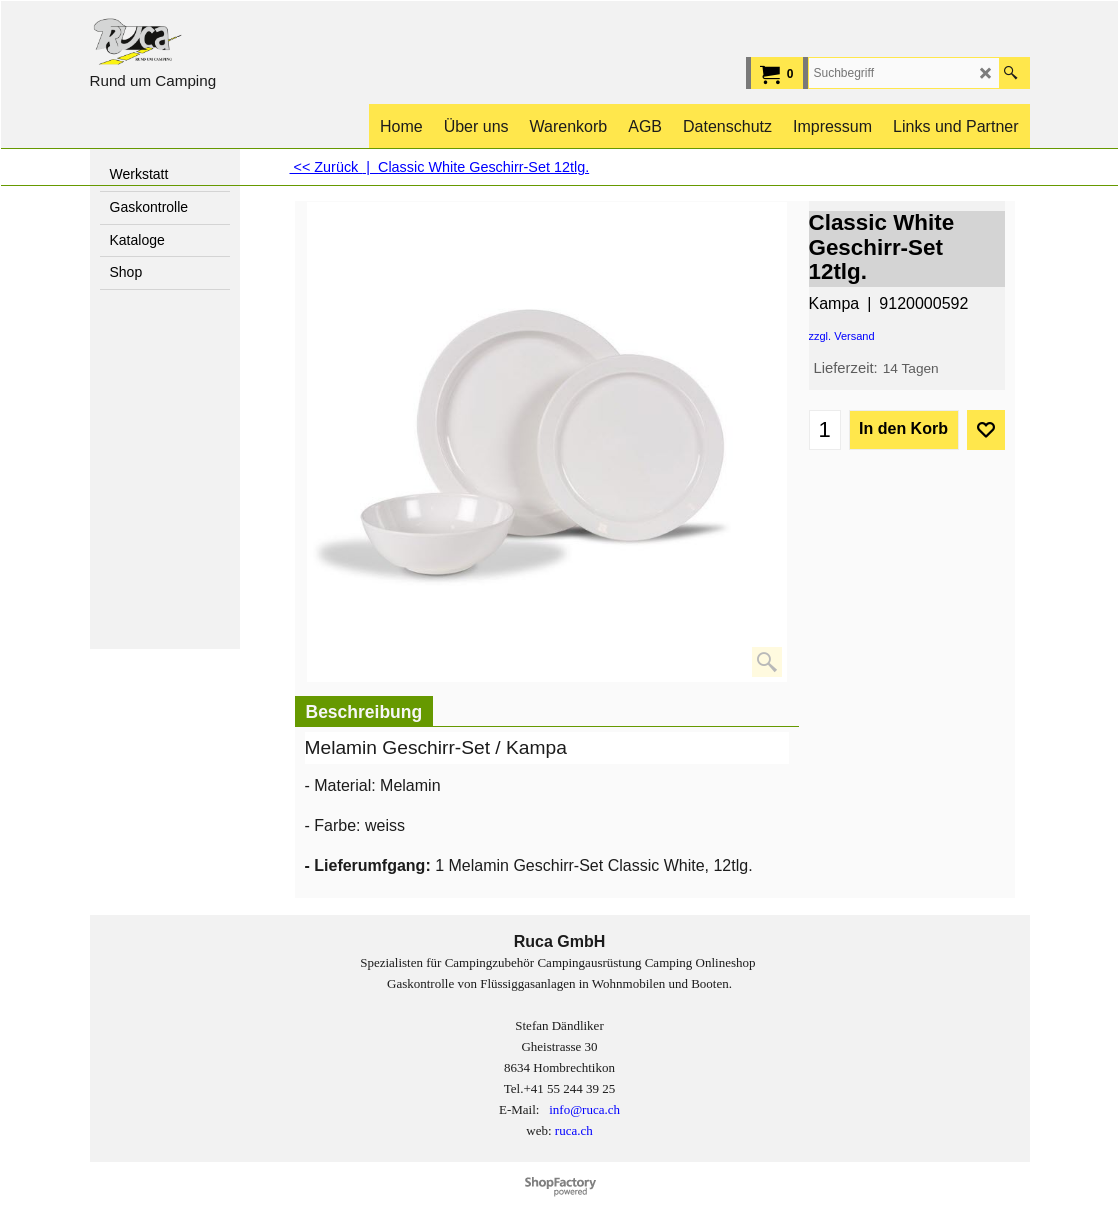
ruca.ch (574, 1130)
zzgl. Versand (842, 336)
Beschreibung (364, 712)
